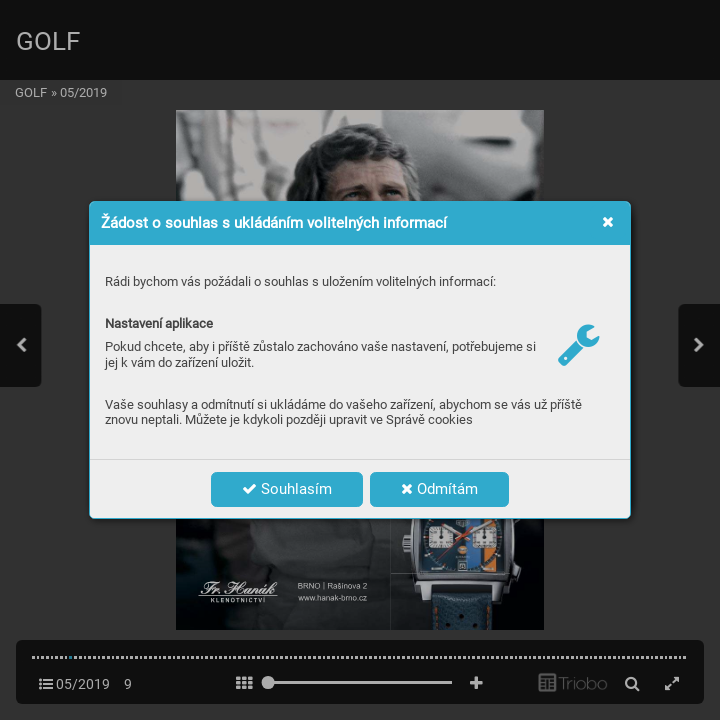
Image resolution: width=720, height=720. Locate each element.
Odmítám (439, 489)
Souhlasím (287, 489)
